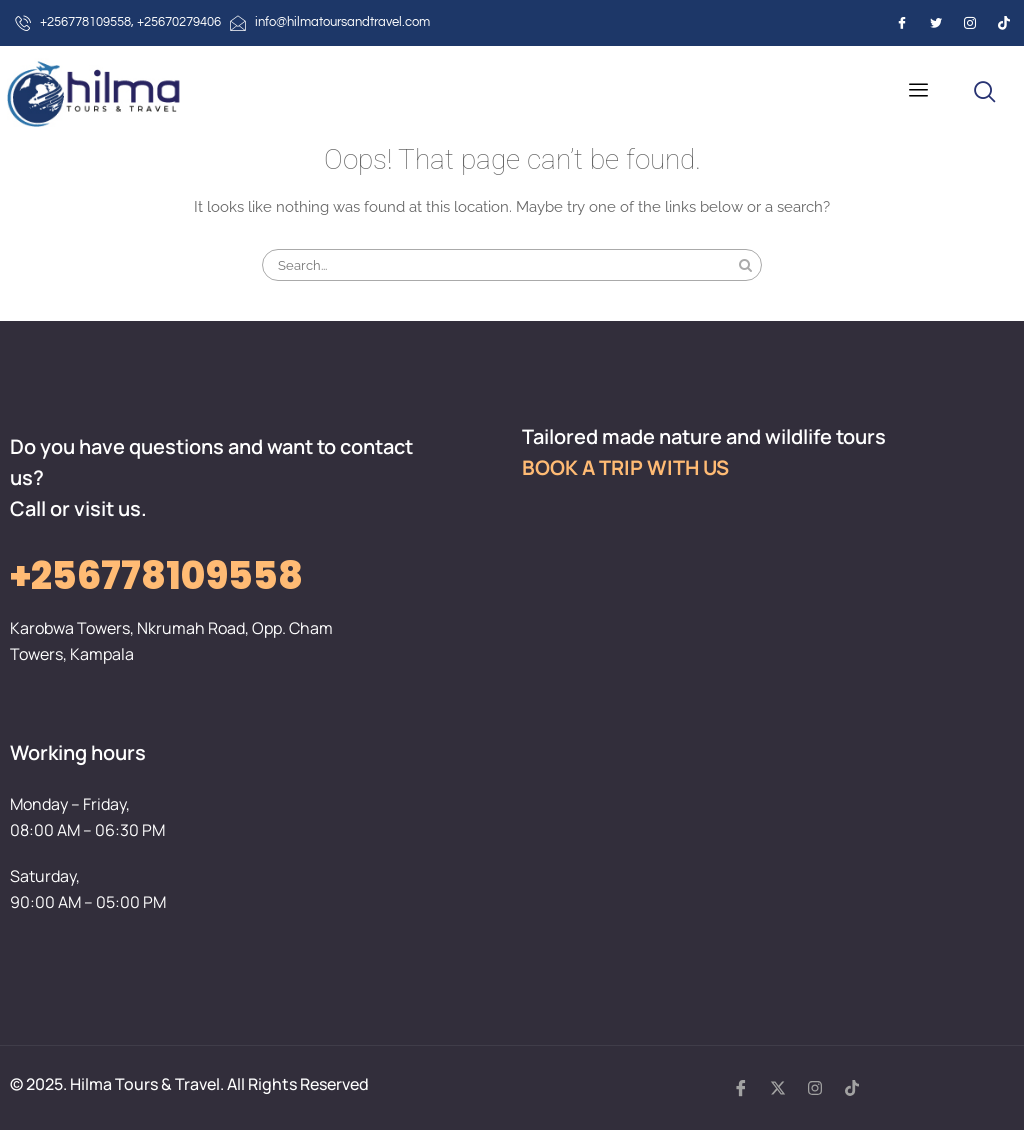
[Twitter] (936, 23)
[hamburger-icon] (918, 92)
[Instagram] (970, 23)
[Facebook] (902, 23)
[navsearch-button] (985, 93)
